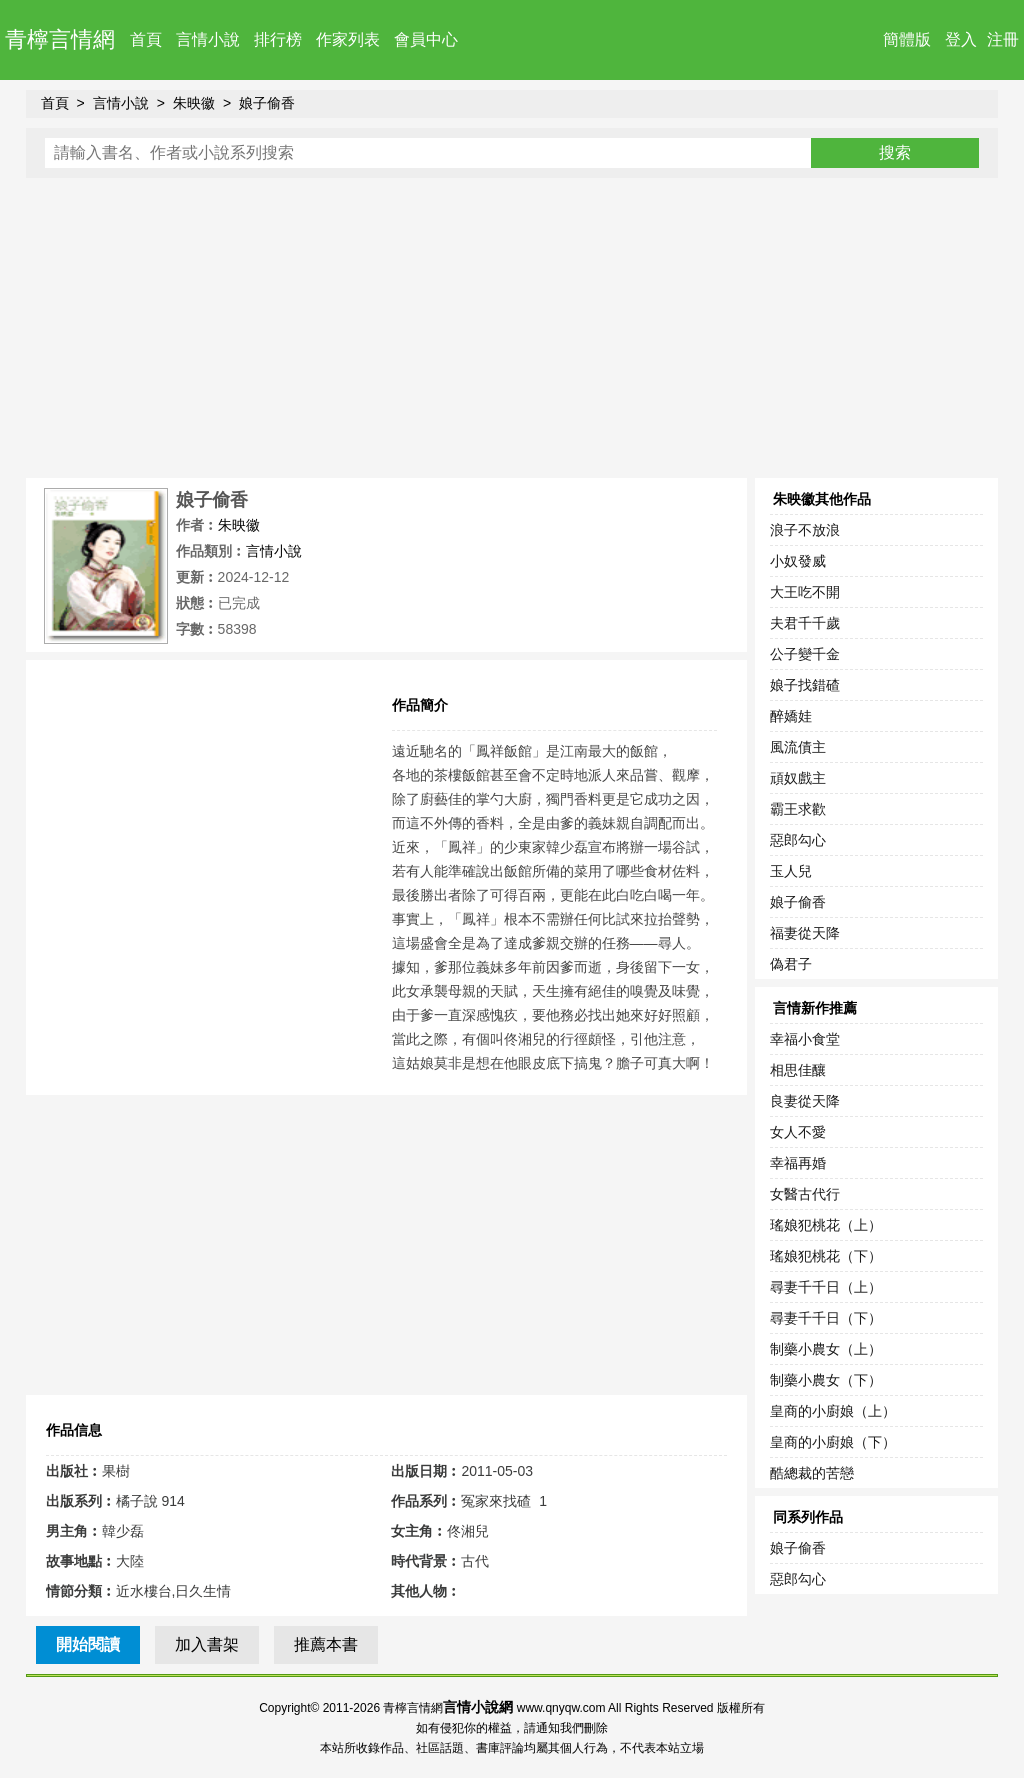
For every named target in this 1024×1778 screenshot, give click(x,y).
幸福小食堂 (805, 1039)
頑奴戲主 (798, 778)
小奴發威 (798, 561)
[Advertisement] (512, 328)
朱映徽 (194, 103)
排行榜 (278, 39)
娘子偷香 (267, 103)
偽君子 (791, 964)
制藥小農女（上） (826, 1349)
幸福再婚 (798, 1163)
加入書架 (207, 1644)
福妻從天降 (805, 933)
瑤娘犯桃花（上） (826, 1225)
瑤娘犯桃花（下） (826, 1256)
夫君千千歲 (805, 623)
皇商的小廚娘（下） (833, 1442)
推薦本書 (326, 1644)
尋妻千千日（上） (826, 1287)
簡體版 (907, 39)
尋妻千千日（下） (826, 1318)
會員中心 (426, 39)
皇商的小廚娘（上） (833, 1411)
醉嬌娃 (791, 716)
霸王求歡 (798, 809)
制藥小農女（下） (826, 1380)
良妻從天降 (805, 1101)
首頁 (146, 39)
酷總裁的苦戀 (812, 1473)
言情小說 (208, 39)
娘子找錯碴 (805, 685)
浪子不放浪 (805, 530)
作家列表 (348, 39)
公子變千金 (805, 654)
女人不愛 (798, 1132)
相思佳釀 (798, 1070)
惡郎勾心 (798, 840)
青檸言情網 (60, 39)
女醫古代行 (805, 1194)
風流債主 (798, 747)
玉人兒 (791, 871)
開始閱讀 (88, 1644)
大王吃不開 (805, 592)
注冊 (1003, 39)
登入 (961, 39)
